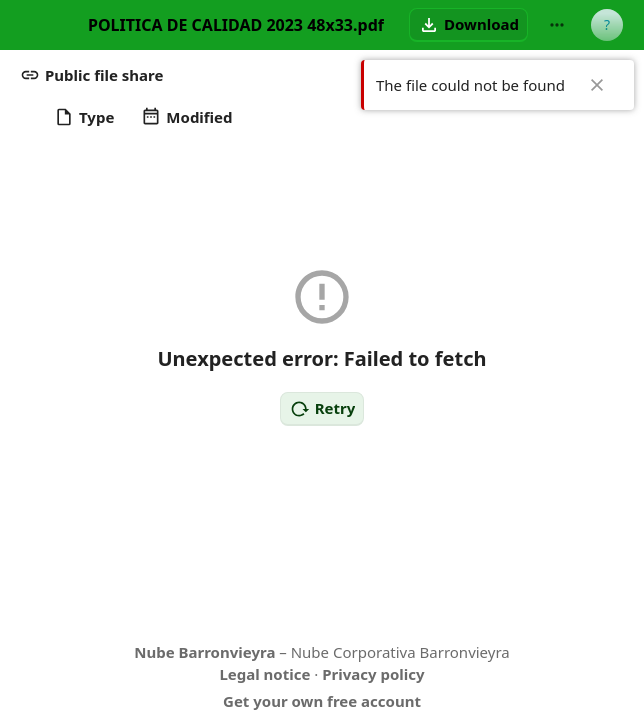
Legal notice (264, 674)
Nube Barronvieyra (204, 652)
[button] (468, 25)
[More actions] (557, 25)
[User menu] (607, 25)
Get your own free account (322, 701)
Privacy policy (373, 674)
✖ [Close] (597, 85)
